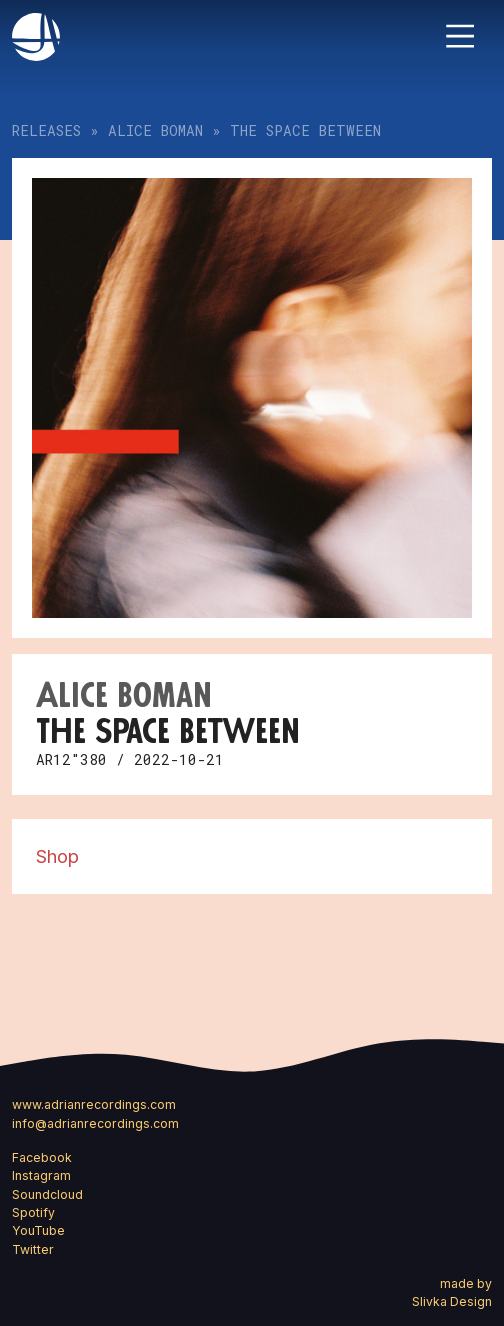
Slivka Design (452, 1301)
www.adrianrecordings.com (94, 1104)
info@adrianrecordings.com (95, 1123)
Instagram (41, 1175)
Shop (57, 856)
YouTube (38, 1230)
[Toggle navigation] (460, 36)
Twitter (33, 1249)
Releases (46, 130)
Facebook (42, 1157)
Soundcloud (47, 1194)
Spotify (33, 1212)
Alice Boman (155, 130)
